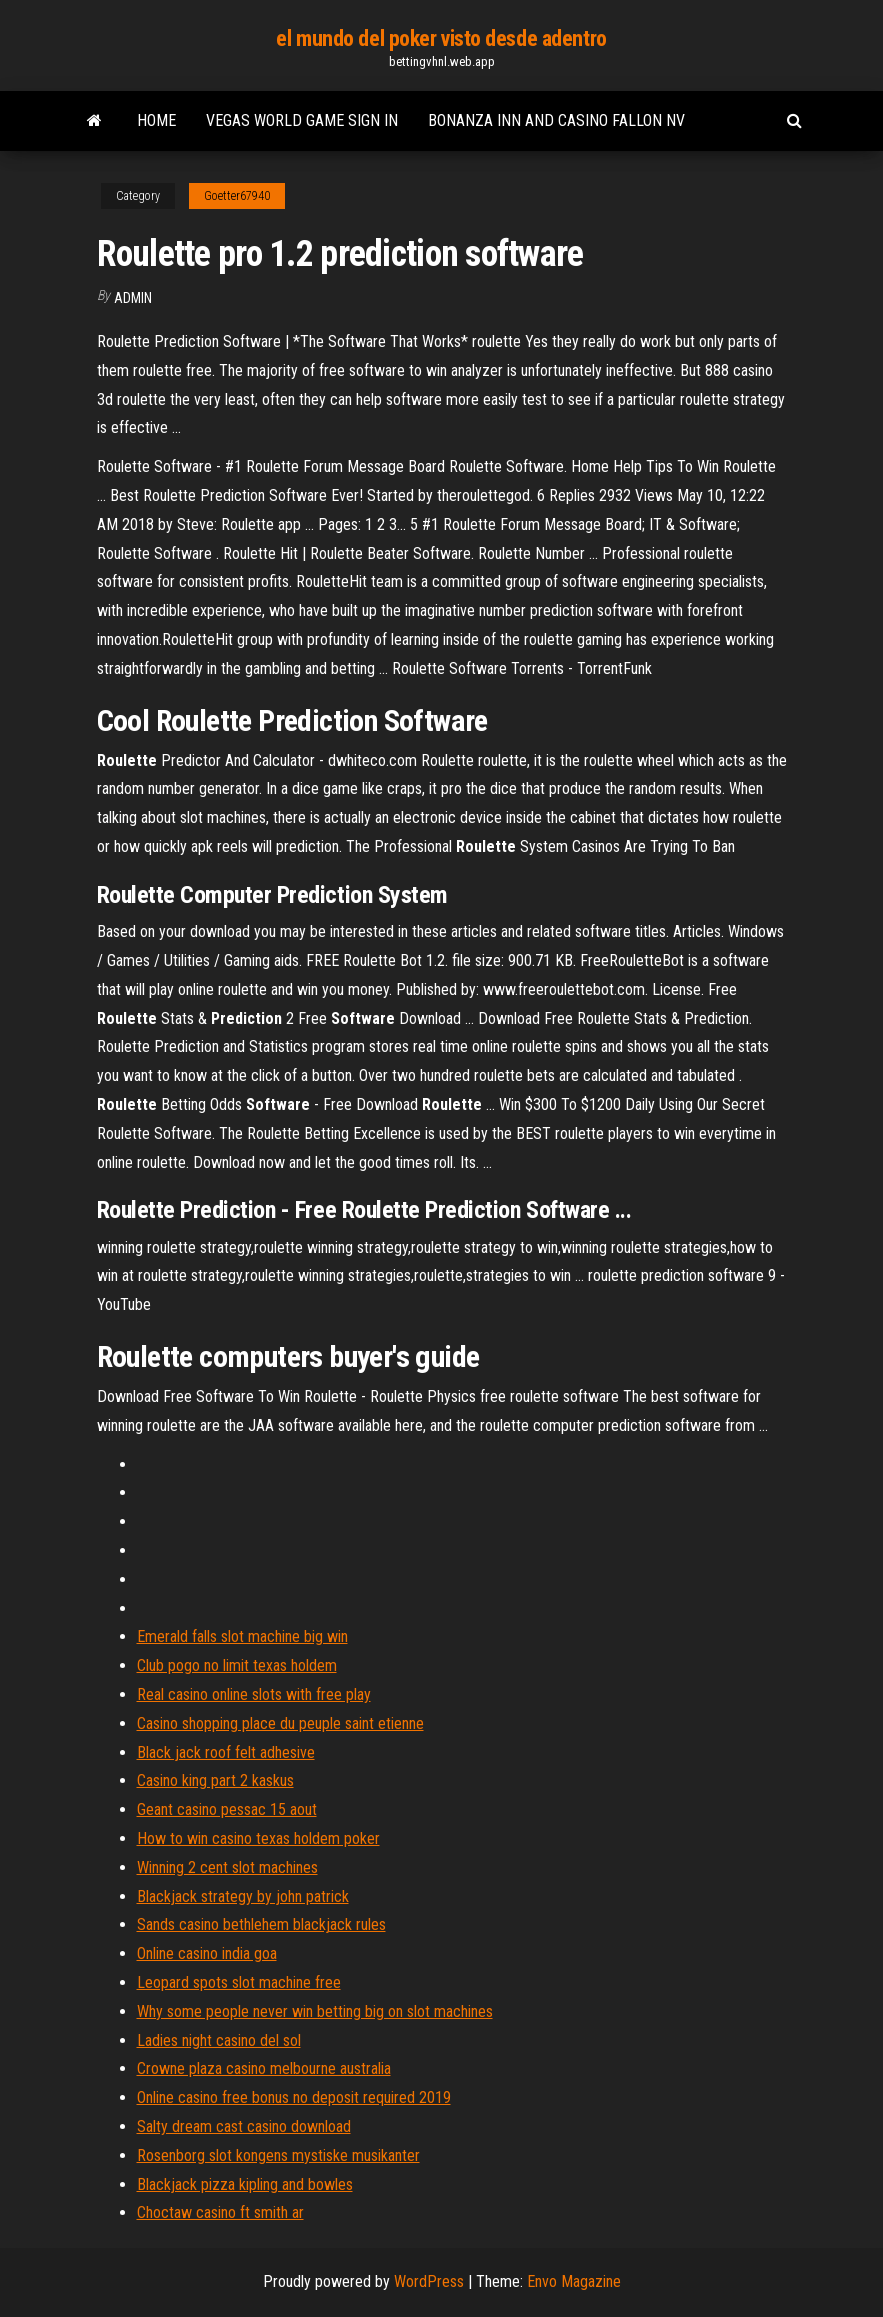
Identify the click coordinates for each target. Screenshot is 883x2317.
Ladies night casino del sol (219, 2040)
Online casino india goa (207, 1953)
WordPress (429, 2281)
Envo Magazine (574, 2281)
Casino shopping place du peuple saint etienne (280, 1723)
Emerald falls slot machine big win (242, 1636)
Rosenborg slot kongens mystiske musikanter (278, 2155)
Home (156, 120)
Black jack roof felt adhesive (226, 1752)
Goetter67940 (237, 196)
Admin (133, 298)
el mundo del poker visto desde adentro (441, 38)
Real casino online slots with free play (254, 1694)
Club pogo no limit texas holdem (237, 1665)
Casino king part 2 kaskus (215, 1780)
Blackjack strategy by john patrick (243, 1896)
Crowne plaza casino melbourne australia (264, 2068)
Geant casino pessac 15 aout (227, 1809)
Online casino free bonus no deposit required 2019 (294, 2097)
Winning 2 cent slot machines (227, 1867)
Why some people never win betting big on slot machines (315, 2011)
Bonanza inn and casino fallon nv (556, 120)
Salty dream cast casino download (244, 2126)
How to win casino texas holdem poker (258, 1838)
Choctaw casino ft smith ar (220, 2212)
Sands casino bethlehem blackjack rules (261, 1924)
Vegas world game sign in (302, 120)
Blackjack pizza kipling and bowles (245, 2184)
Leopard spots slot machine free (239, 1982)
